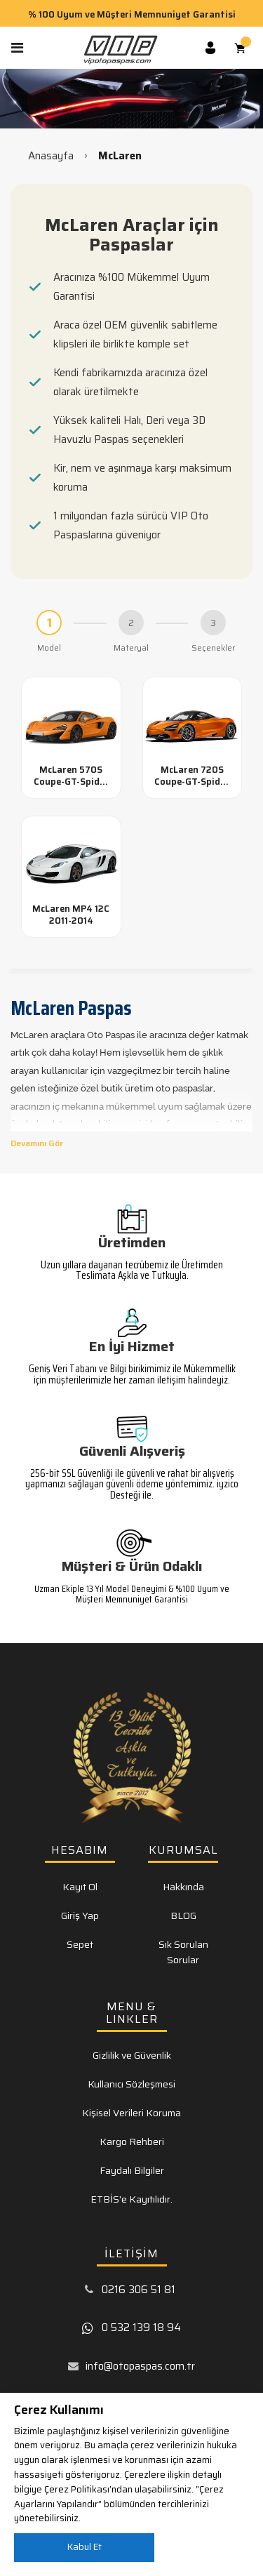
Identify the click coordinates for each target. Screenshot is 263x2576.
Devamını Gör (37, 1143)
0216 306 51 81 (138, 2289)
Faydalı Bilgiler (132, 2170)
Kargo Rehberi (132, 2141)
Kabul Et (84, 2547)
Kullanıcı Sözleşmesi (131, 2084)
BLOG (183, 1915)
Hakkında (183, 1886)
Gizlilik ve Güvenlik (132, 2055)
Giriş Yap (80, 1915)
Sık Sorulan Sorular (183, 1952)
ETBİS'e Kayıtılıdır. (131, 2199)
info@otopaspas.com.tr (140, 2366)
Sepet (80, 1944)
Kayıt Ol (79, 1886)
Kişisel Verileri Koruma (131, 2112)
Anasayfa (51, 155)
